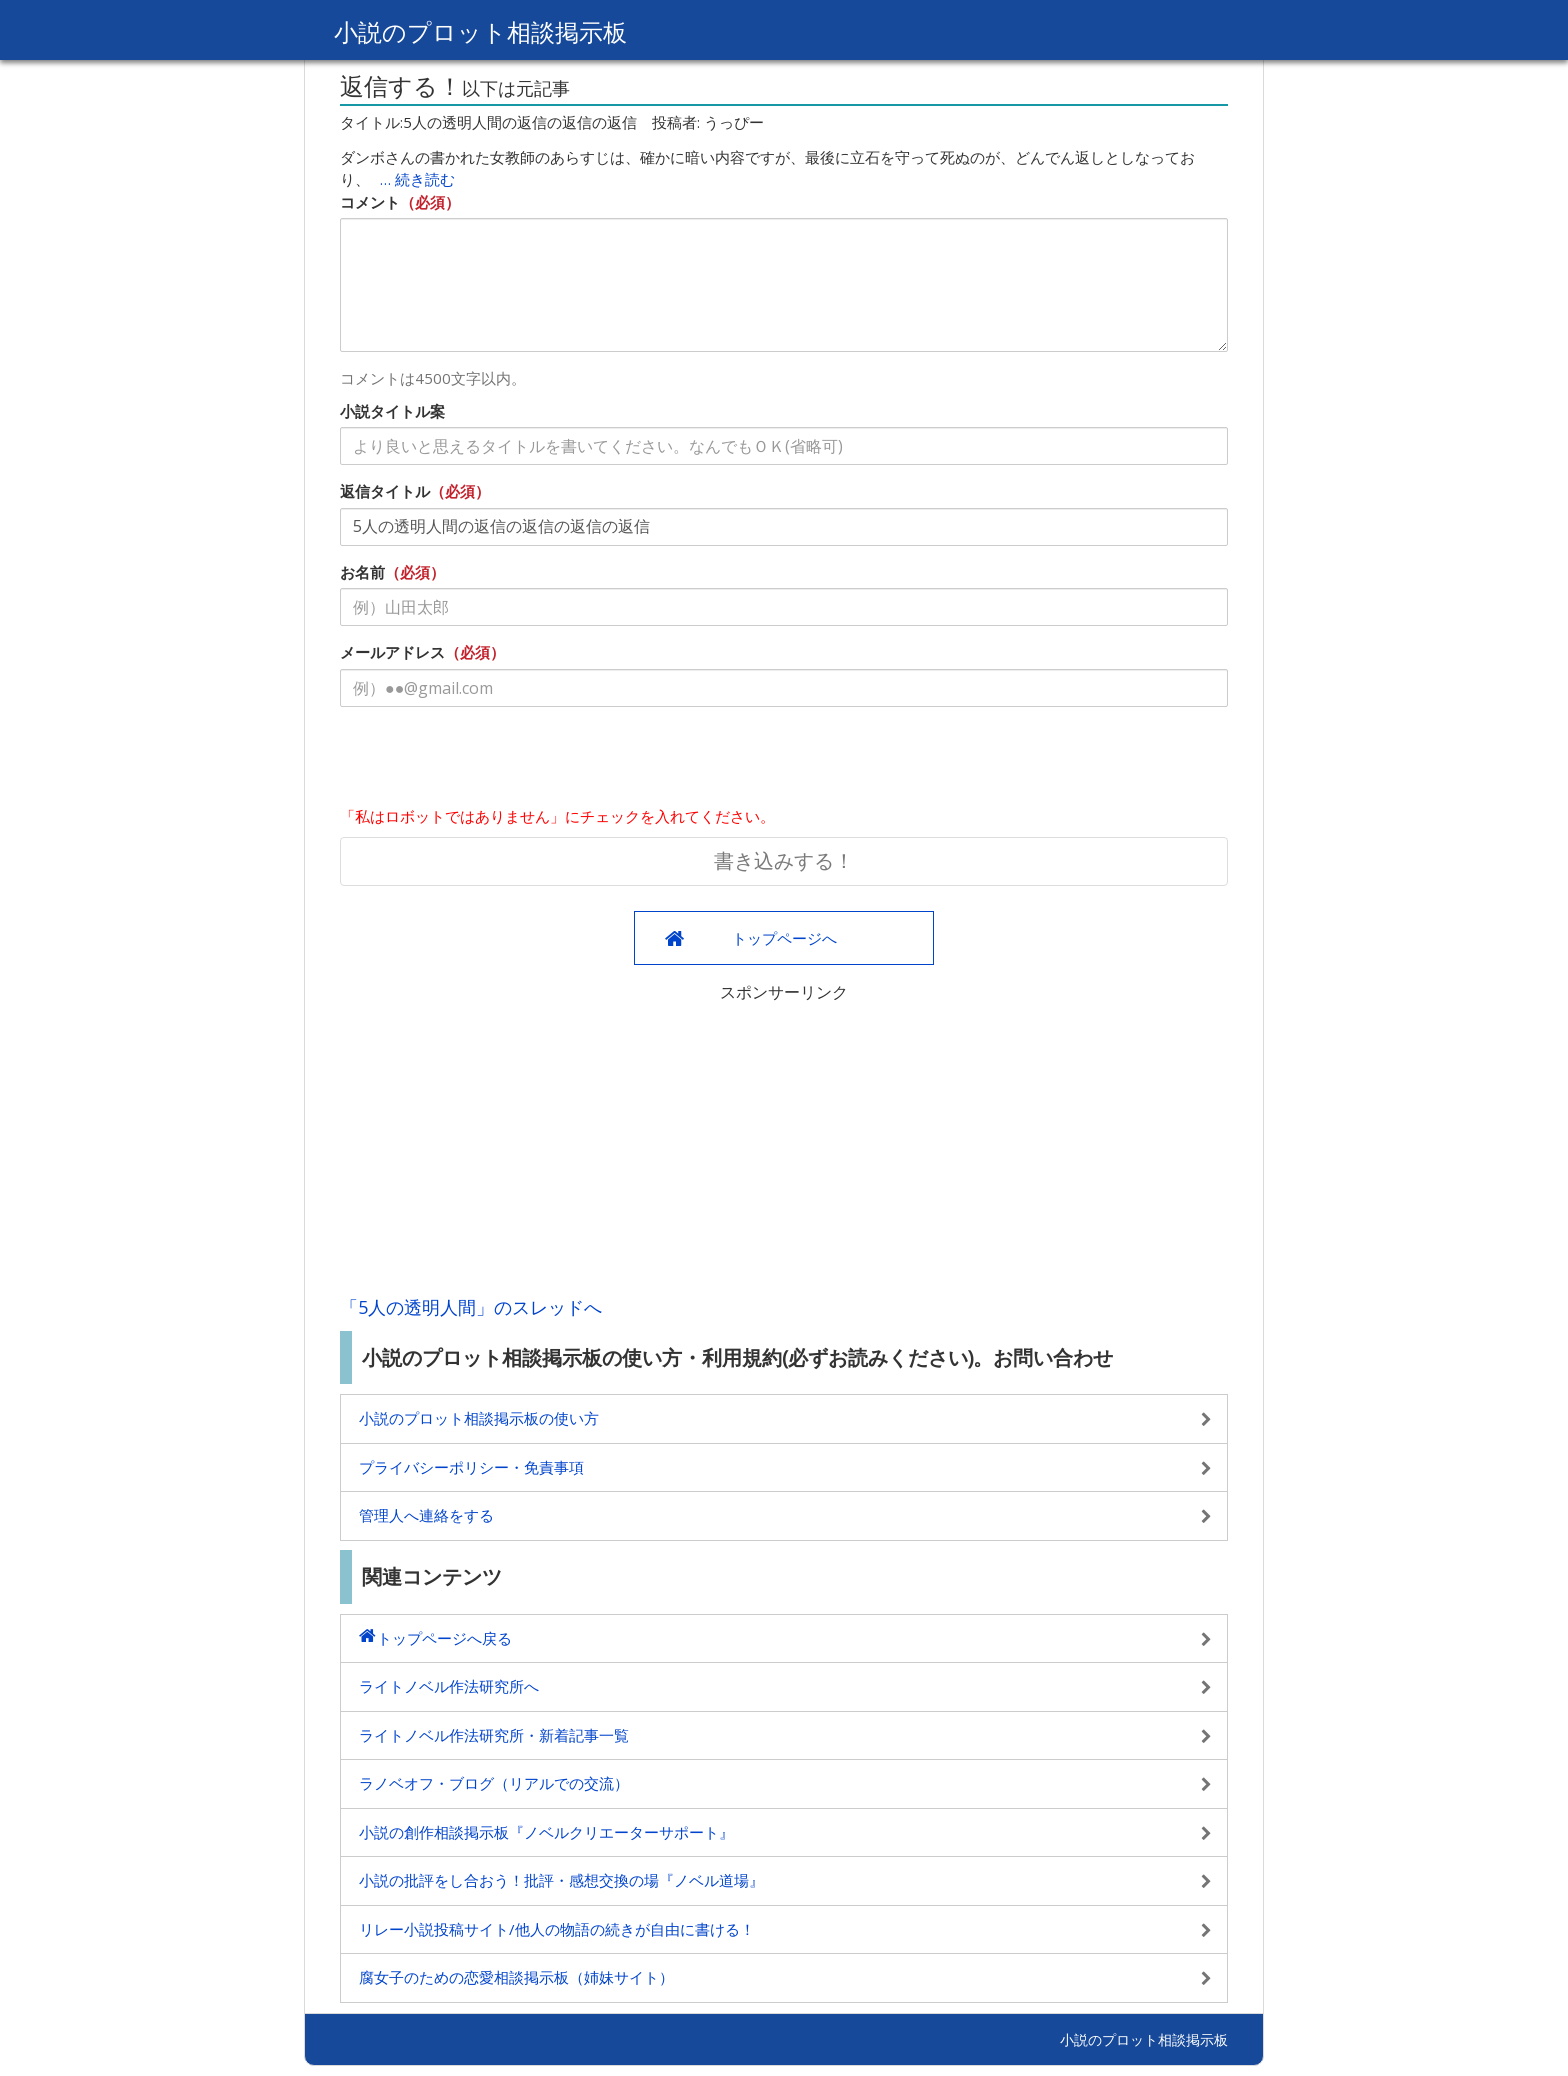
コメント (370, 202)
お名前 (362, 572)
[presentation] (492, 761)
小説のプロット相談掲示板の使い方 (479, 1418)
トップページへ (784, 938)
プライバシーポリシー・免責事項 (471, 1467)
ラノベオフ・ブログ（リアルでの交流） (494, 1783)
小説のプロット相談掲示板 (480, 31)
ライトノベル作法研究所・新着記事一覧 (494, 1735)
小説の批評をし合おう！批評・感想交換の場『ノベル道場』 (561, 1880)
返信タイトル (385, 491)
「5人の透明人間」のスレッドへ (471, 1307)
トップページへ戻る (444, 1638)
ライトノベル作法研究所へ (449, 1686)
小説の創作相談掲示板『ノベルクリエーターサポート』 (546, 1832)
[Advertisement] (784, 1144)
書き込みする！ (784, 860)
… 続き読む (417, 179)
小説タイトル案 (392, 411)
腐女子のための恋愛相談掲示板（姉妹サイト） (516, 1977)
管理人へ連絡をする (426, 1515)
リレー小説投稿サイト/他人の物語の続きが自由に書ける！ (557, 1929)
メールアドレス (392, 652)
